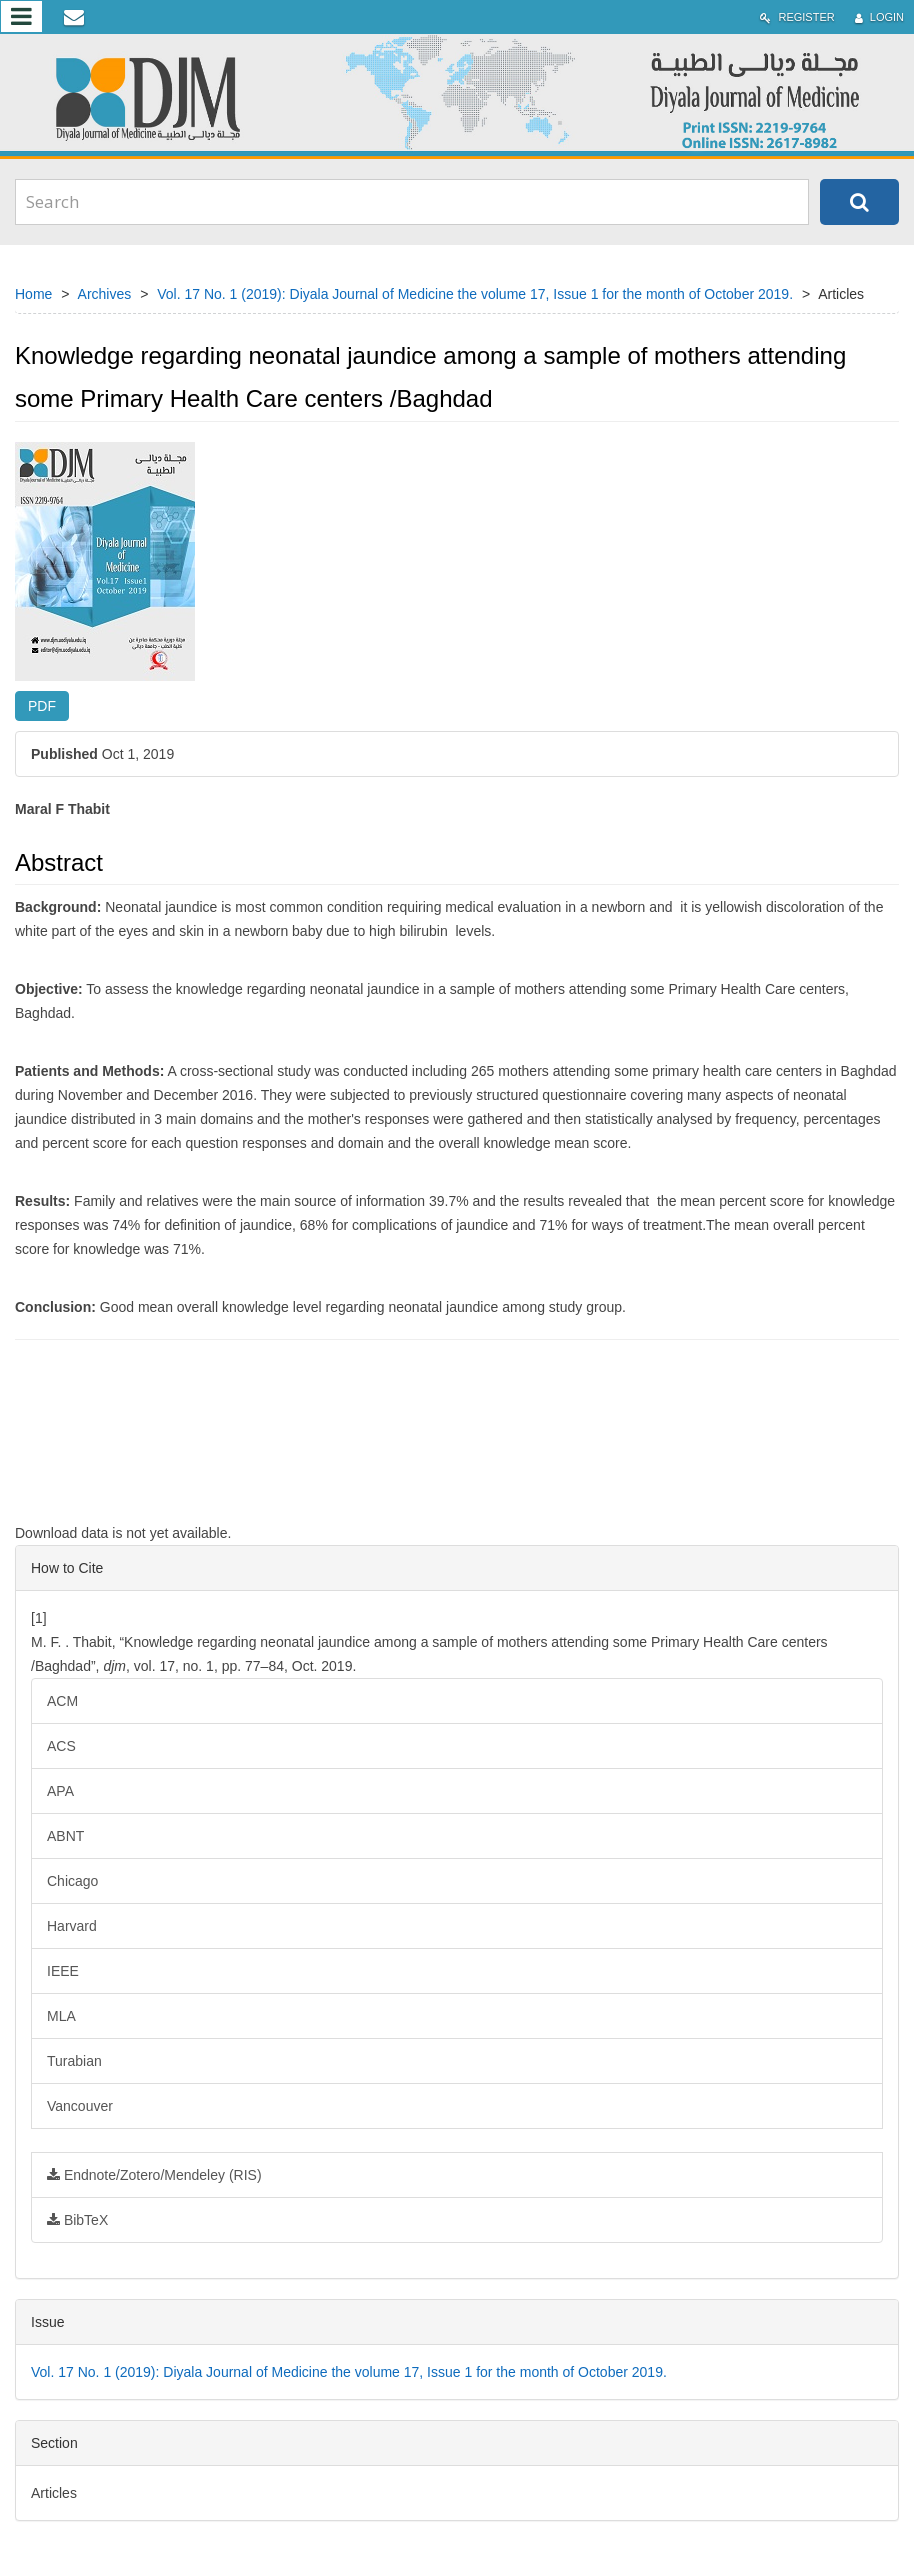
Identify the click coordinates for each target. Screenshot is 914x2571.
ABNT (65, 1836)
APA (60, 1791)
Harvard (72, 1926)
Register (797, 17)
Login (879, 17)
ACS (61, 1746)
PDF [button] (42, 706)
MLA (61, 2016)
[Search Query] (412, 202)
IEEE (63, 1971)
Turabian (74, 2061)
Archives (105, 294)
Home (33, 294)
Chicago (72, 1881)
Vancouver (80, 2106)
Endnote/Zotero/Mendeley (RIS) (154, 2175)
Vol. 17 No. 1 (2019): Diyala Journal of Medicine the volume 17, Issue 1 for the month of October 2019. (475, 294)
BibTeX (77, 2220)
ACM (62, 1701)
